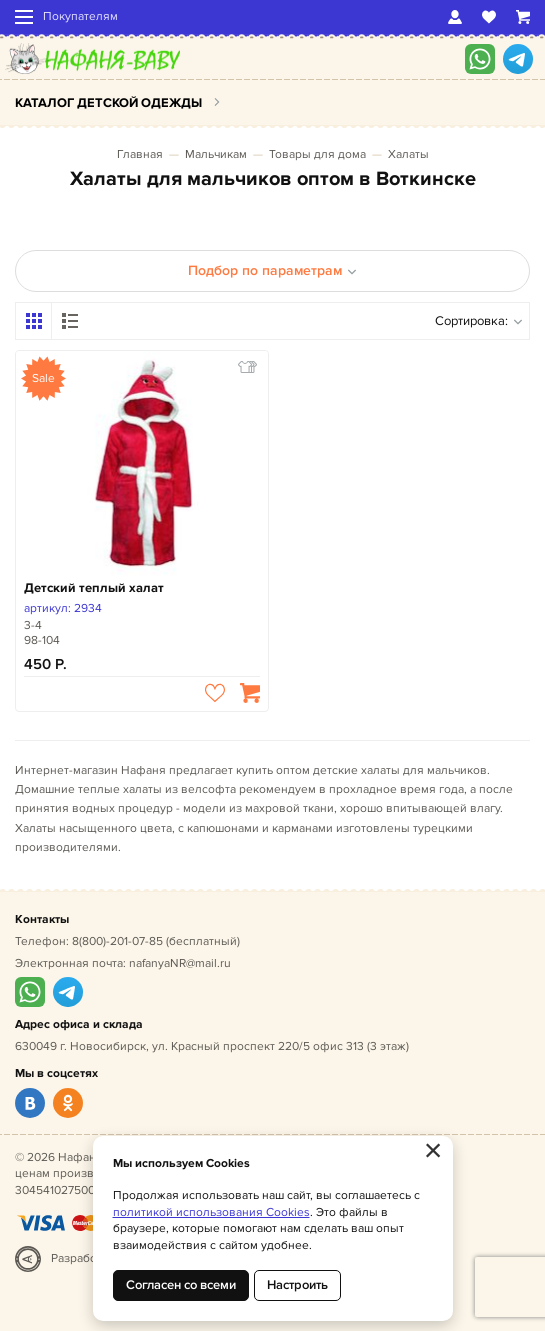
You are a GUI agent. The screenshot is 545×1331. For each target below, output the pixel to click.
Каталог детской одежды (108, 103)
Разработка (82, 1258)
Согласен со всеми (181, 1285)
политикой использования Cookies (211, 1212)
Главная (140, 154)
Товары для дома (317, 154)
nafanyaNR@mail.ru (180, 963)
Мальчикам (216, 154)
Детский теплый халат (94, 588)
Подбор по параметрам (272, 270)
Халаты (408, 154)
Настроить (297, 1285)
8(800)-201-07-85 (117, 941)
